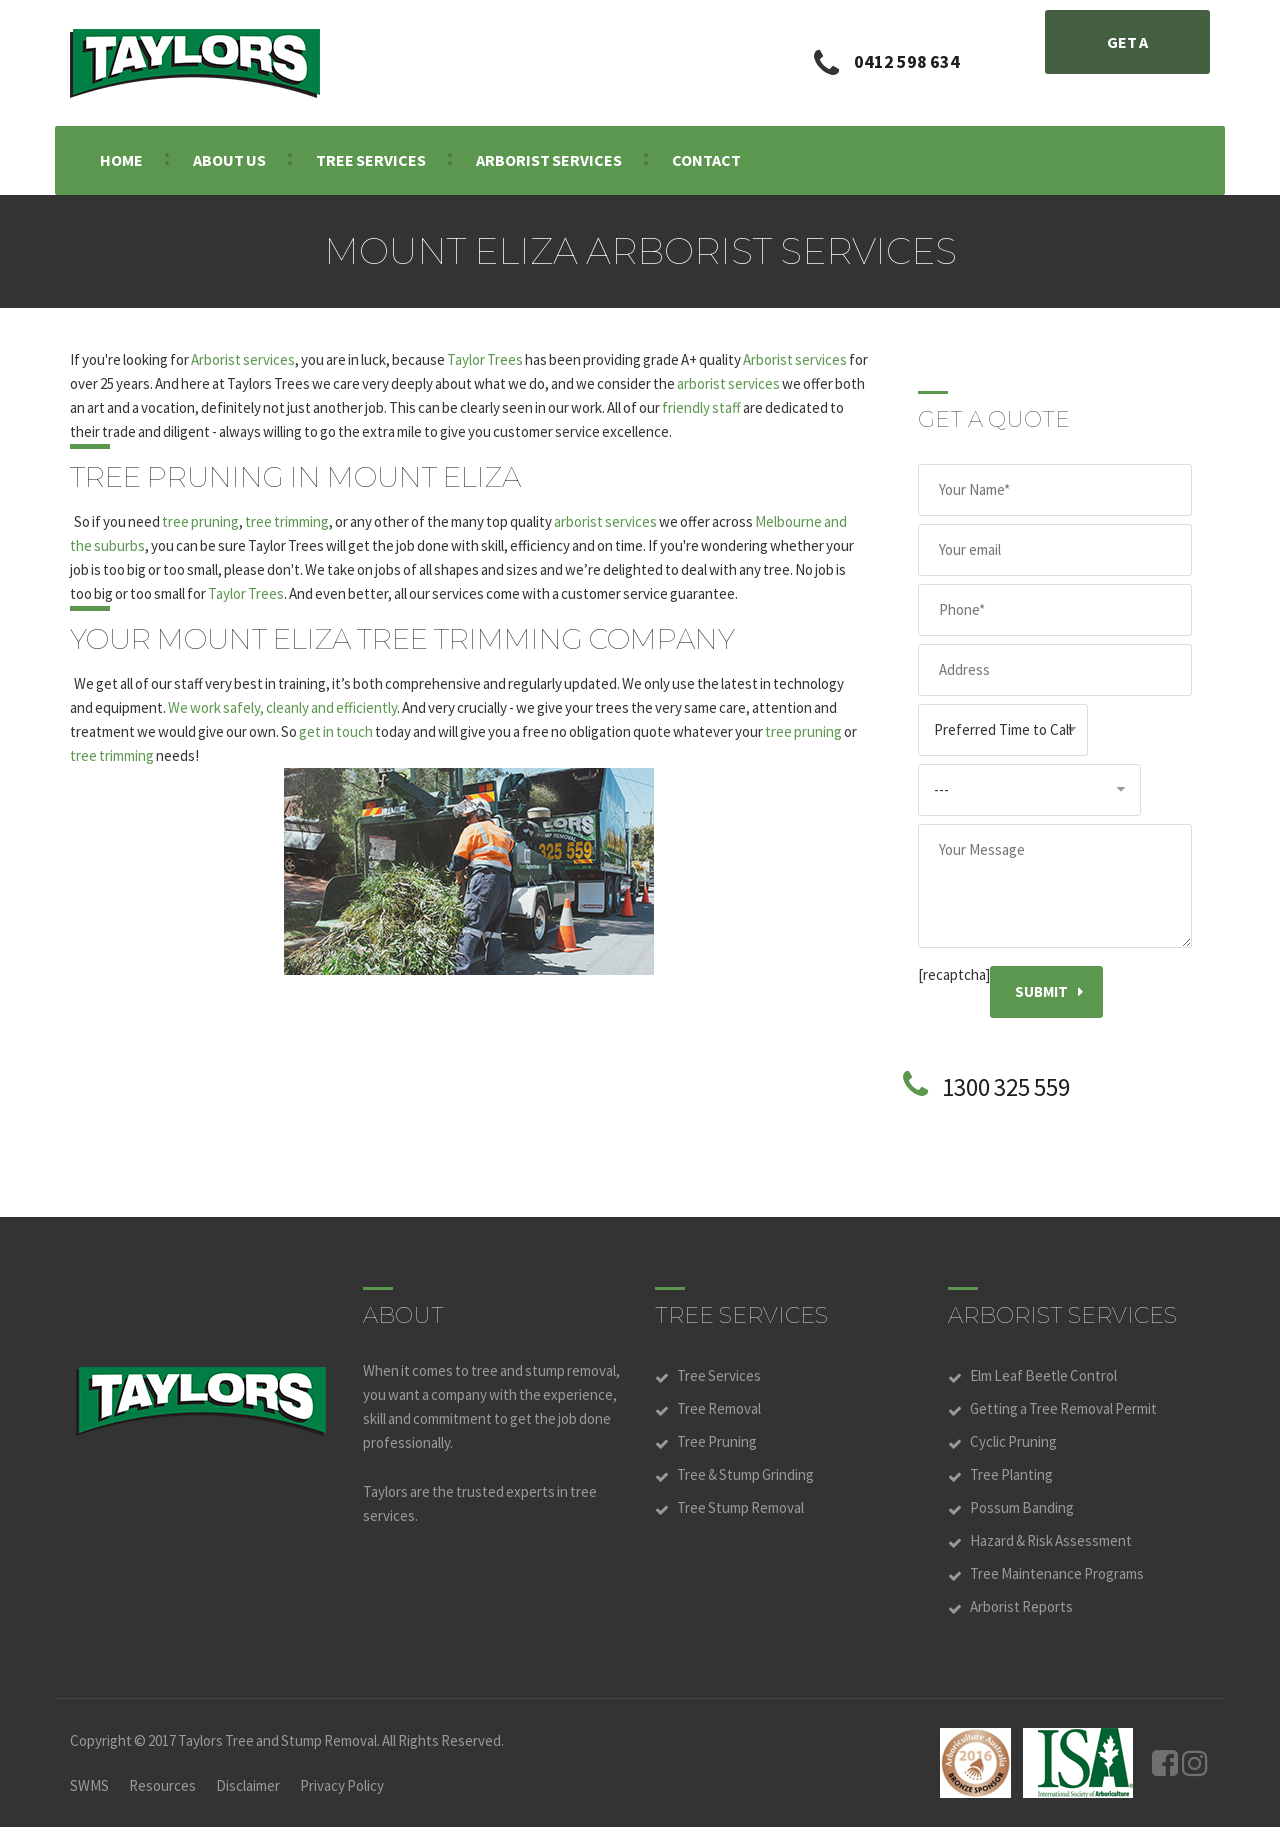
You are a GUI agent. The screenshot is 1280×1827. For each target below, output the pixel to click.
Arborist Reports (1021, 1606)
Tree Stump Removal (740, 1507)
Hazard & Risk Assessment (1051, 1540)
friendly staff (701, 407)
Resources (162, 1785)
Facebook (1165, 1763)
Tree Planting (1011, 1474)
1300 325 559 (1006, 1087)
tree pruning (200, 521)
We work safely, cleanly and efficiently (282, 707)
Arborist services (243, 359)
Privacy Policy (342, 1785)
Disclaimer (248, 1785)
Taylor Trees (485, 359)
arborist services (728, 383)
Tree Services (719, 1375)
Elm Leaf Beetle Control (1043, 1375)
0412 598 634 (907, 61)
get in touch (336, 731)
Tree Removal (719, 1408)
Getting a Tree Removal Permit (1063, 1408)
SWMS (89, 1785)
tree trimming (287, 521)
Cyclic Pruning (1013, 1441)
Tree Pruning (717, 1441)
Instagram (1195, 1763)
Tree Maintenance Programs (1057, 1573)
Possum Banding (1022, 1507)
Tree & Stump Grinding (745, 1474)
